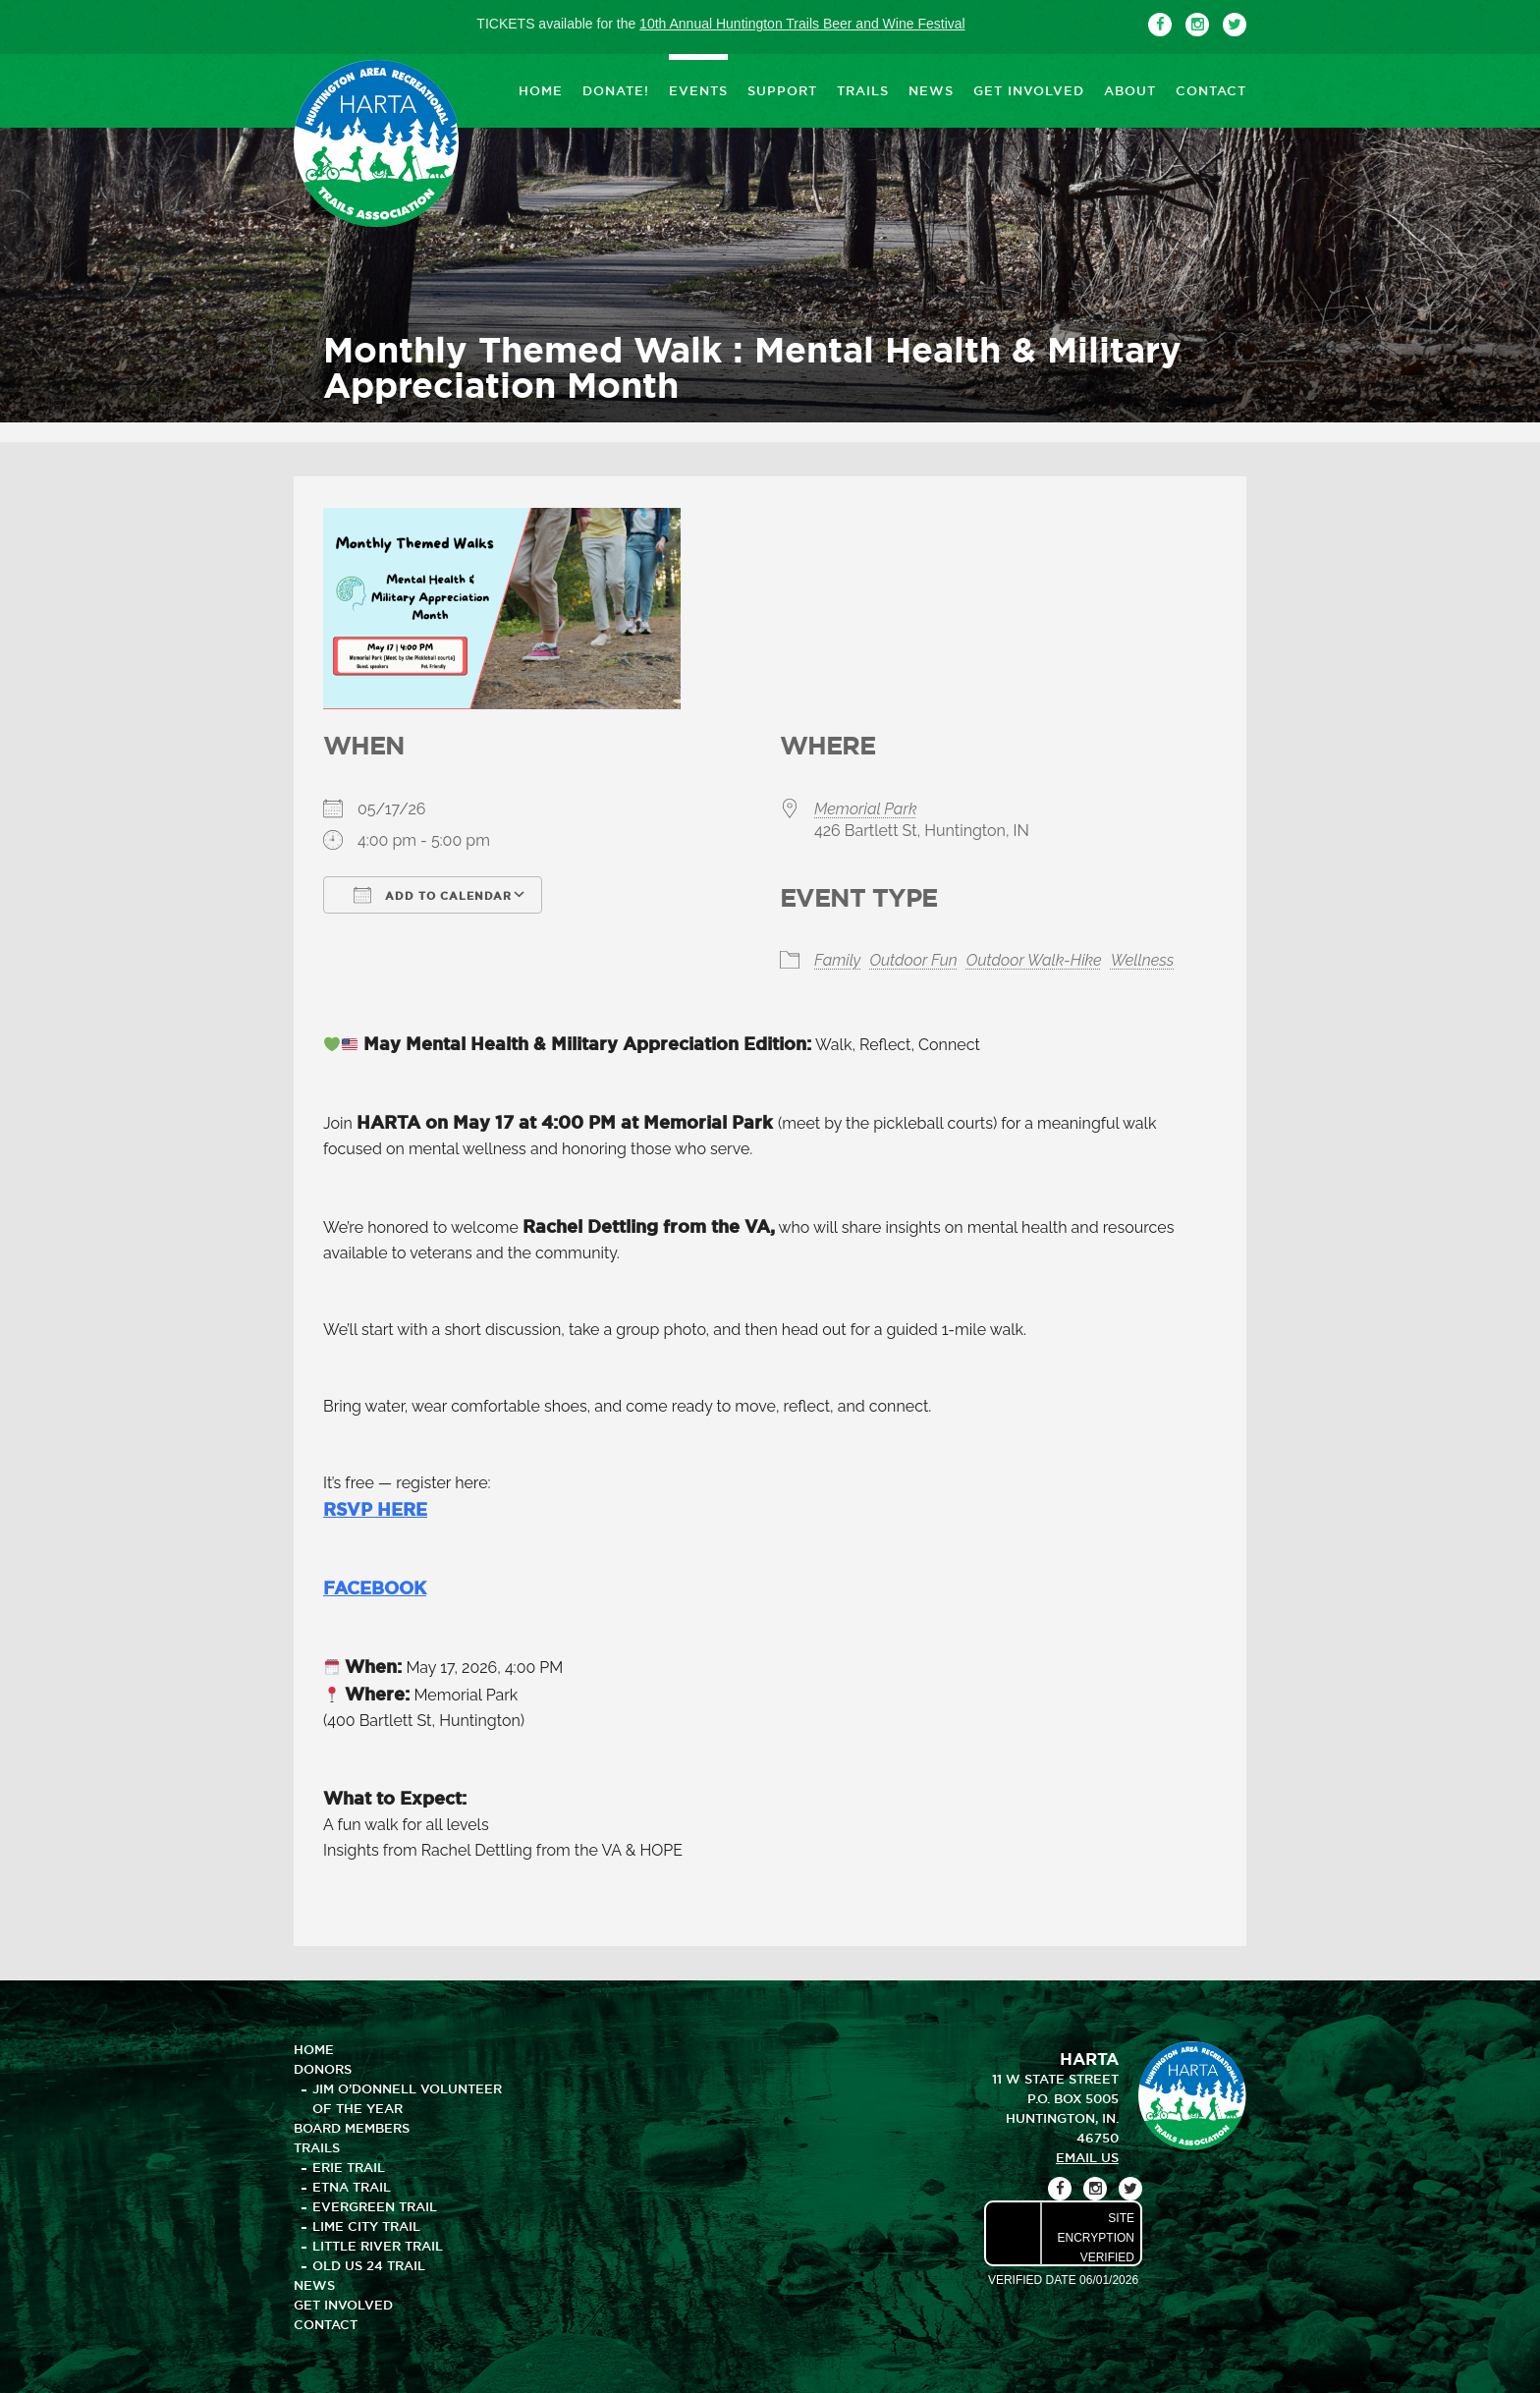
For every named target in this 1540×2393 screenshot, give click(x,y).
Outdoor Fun (913, 960)
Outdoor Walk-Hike (1034, 960)
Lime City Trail (366, 2226)
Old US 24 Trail (368, 2265)
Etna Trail (351, 2187)
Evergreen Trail (374, 2206)
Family (837, 960)
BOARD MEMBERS (352, 2128)
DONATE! (615, 90)
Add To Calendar (433, 895)
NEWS (931, 90)
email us (1087, 2157)
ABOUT (1130, 90)
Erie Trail (348, 2167)
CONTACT (1211, 90)
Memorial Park (865, 809)
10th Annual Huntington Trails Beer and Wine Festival (802, 23)
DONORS (323, 2069)
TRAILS (863, 90)
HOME (541, 90)
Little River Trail (377, 2246)
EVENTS (698, 90)
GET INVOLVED (1028, 90)
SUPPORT (782, 90)
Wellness (1143, 960)
